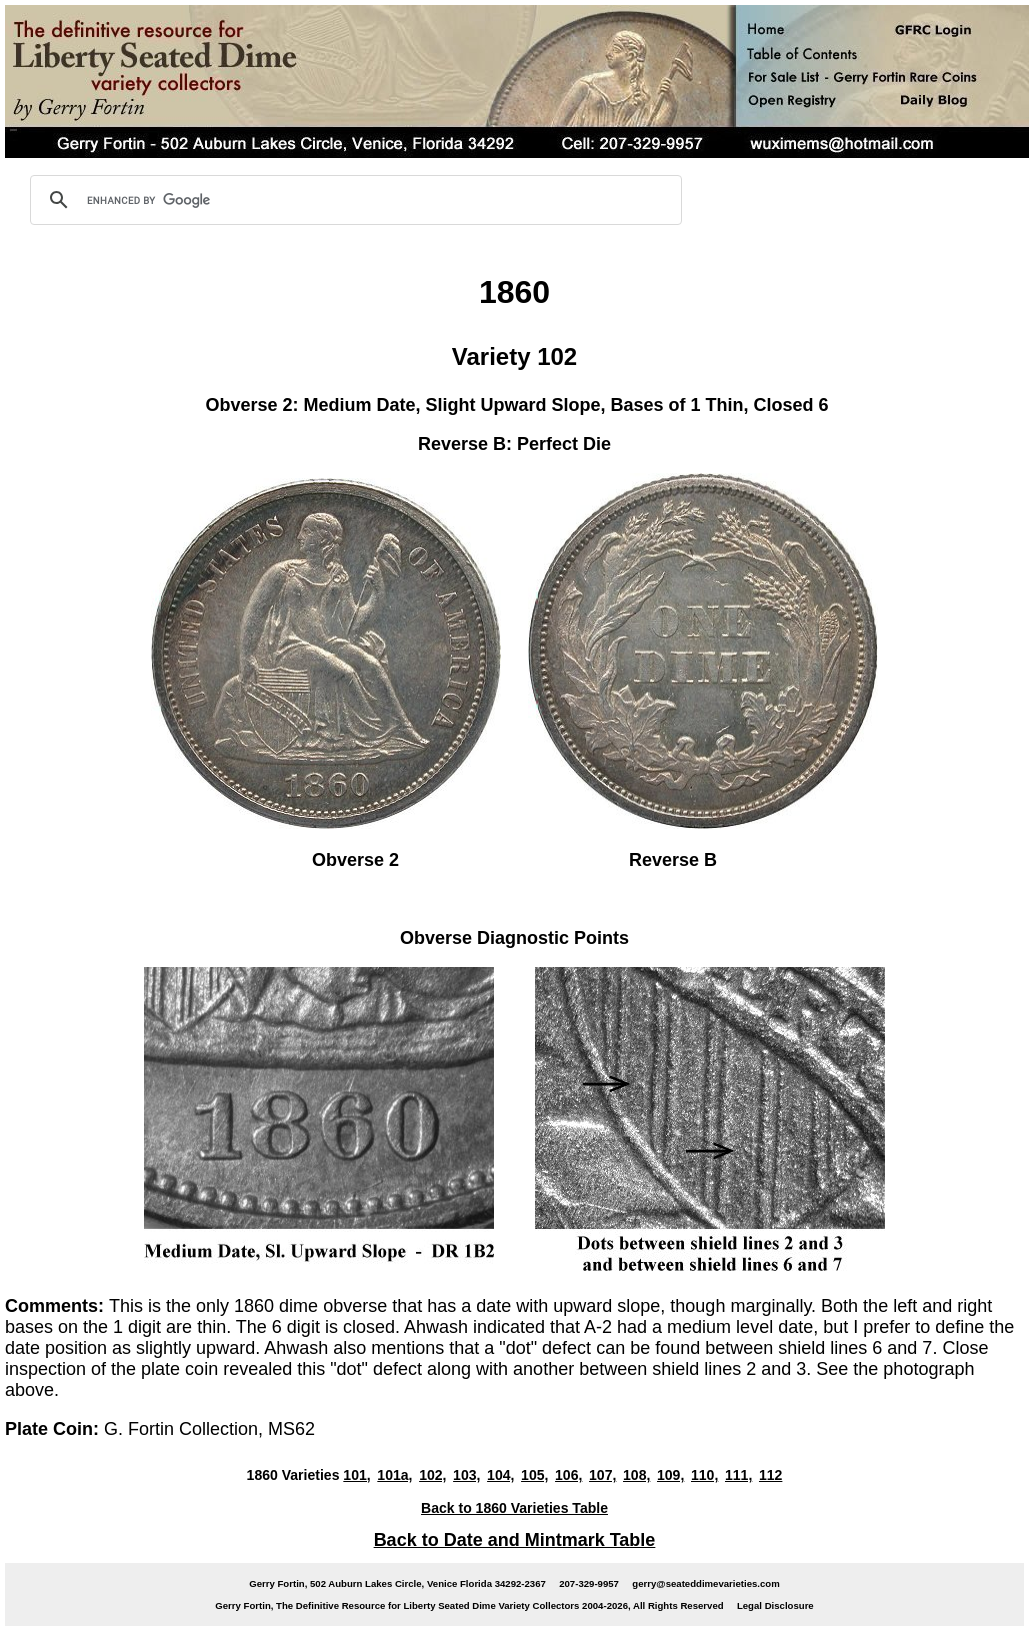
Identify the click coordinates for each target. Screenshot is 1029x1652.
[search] (353, 200)
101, (356, 1475)
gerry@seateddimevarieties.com (705, 1583)
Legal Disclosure (775, 1605)
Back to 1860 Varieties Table (514, 1508)
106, (568, 1475)
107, (602, 1475)
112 (770, 1475)
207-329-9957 (589, 1583)
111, (738, 1475)
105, (534, 1475)
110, (704, 1475)
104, (500, 1475)
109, (670, 1475)
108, (636, 1475)
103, (466, 1475)
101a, (394, 1475)
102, (432, 1475)
